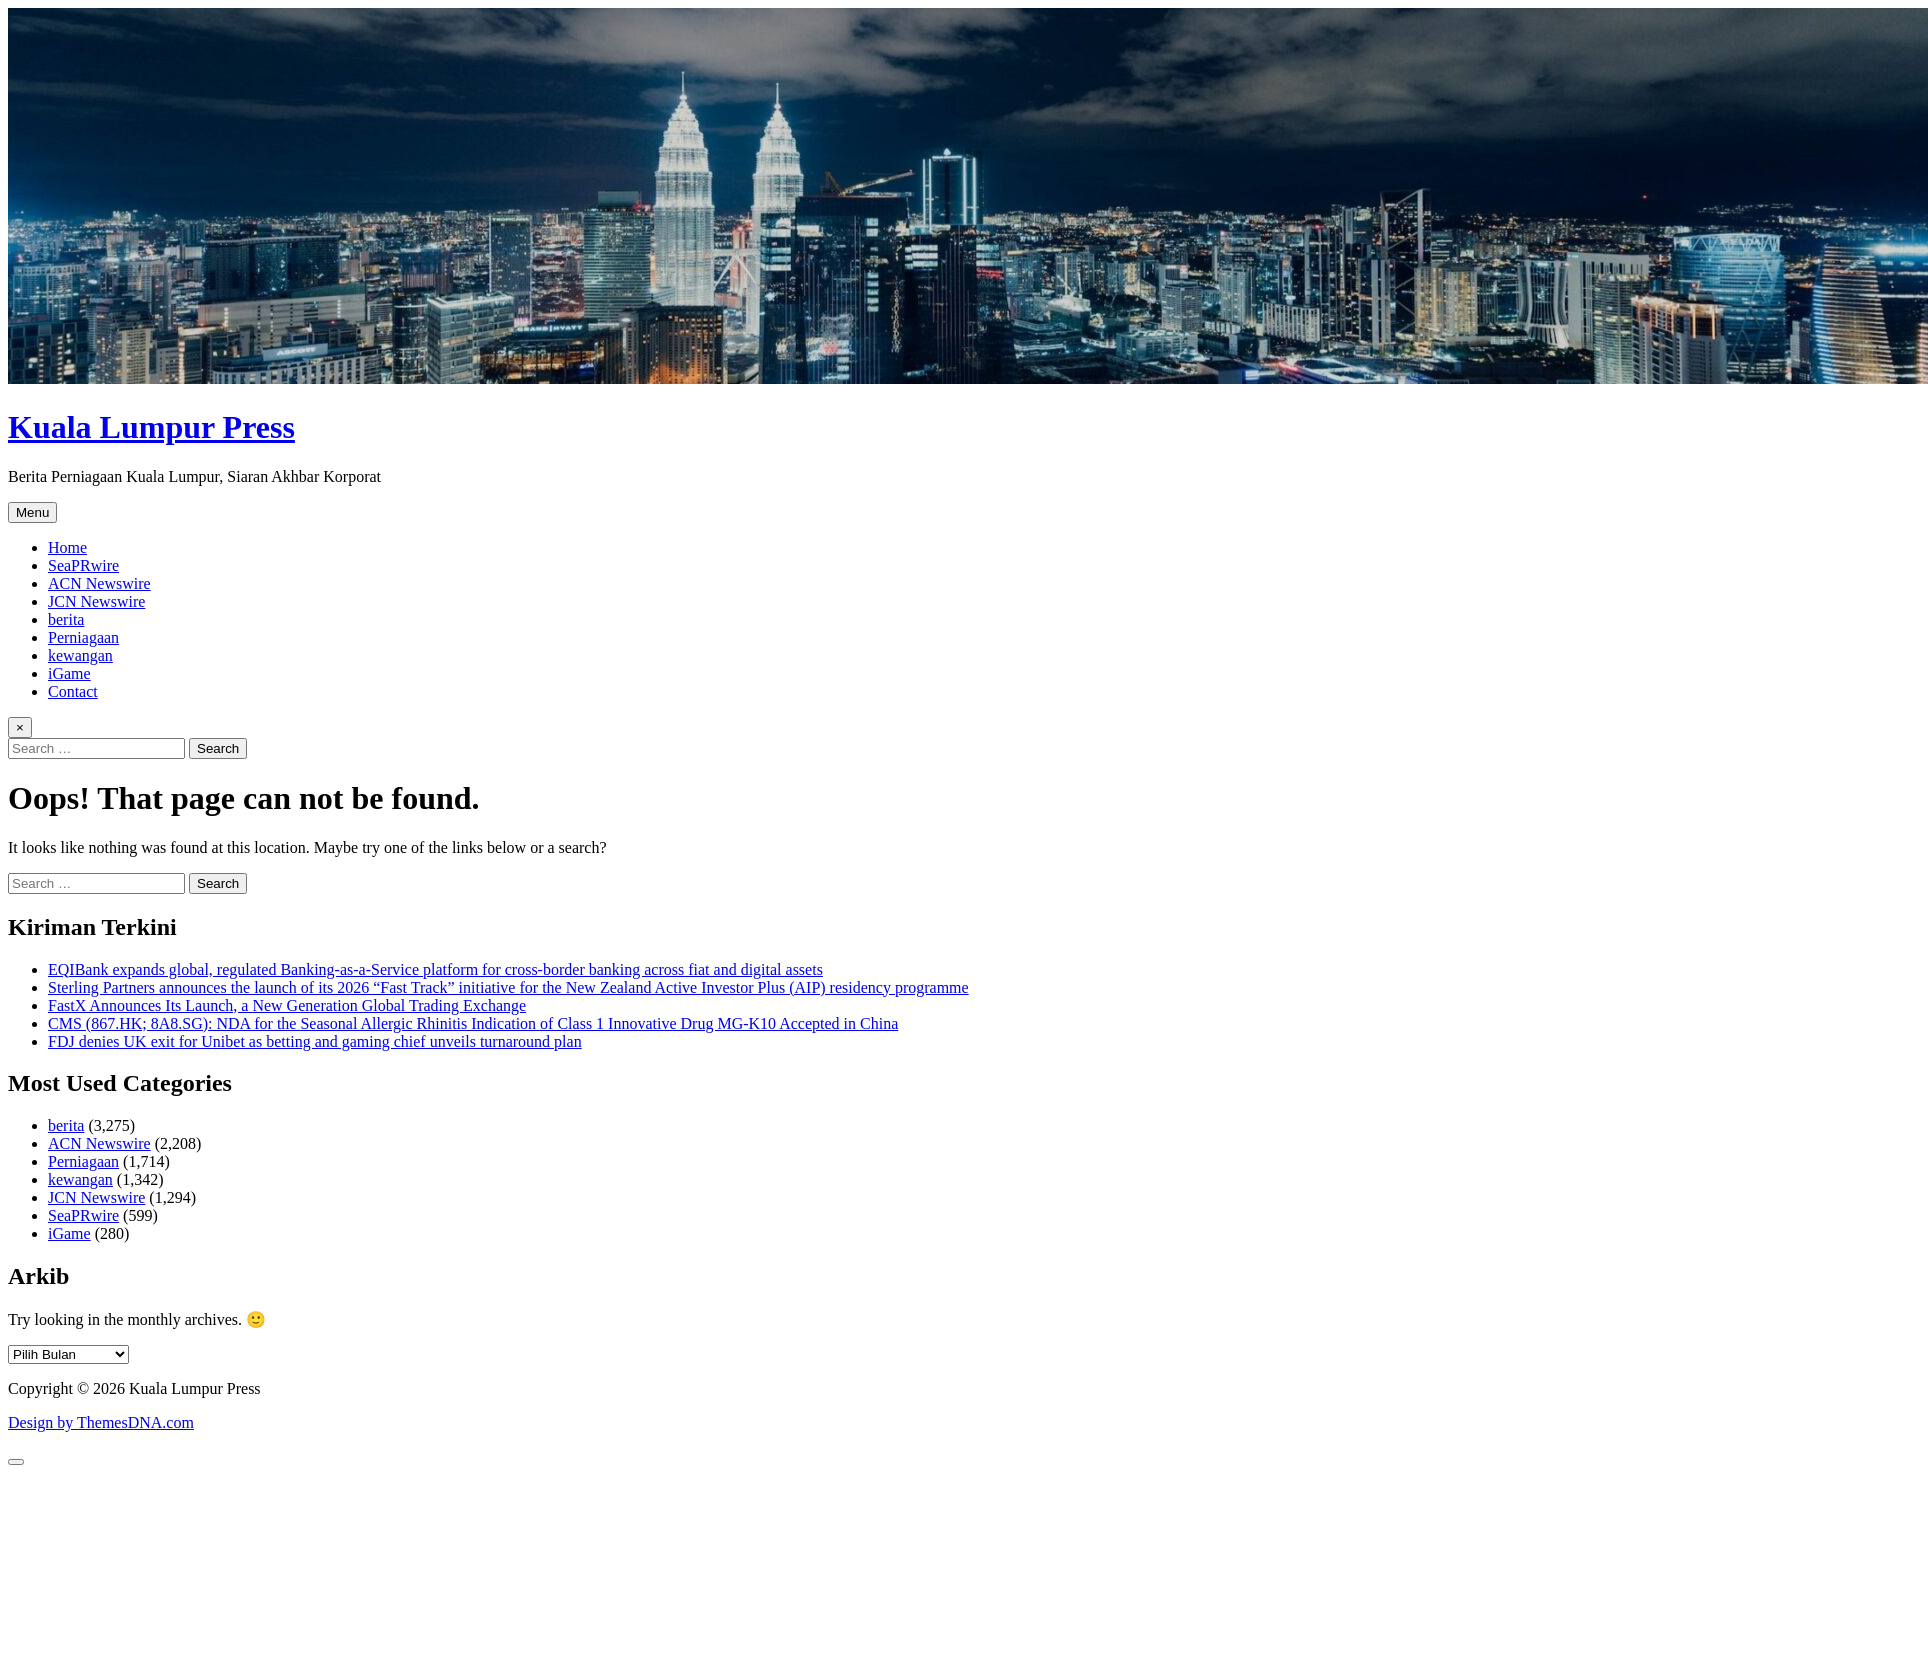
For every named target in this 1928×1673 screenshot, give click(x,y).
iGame (69, 673)
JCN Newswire (96, 601)
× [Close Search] (20, 727)
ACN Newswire (99, 583)
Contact (73, 691)
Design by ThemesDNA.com (101, 1422)
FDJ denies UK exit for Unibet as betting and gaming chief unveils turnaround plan (315, 1041)
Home (67, 547)
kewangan (80, 655)
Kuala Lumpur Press (151, 427)
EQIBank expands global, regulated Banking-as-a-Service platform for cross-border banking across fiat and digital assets (435, 969)
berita (66, 619)
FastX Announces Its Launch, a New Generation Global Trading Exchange (287, 1005)
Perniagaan (83, 637)
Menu (32, 512)
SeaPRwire (83, 565)
